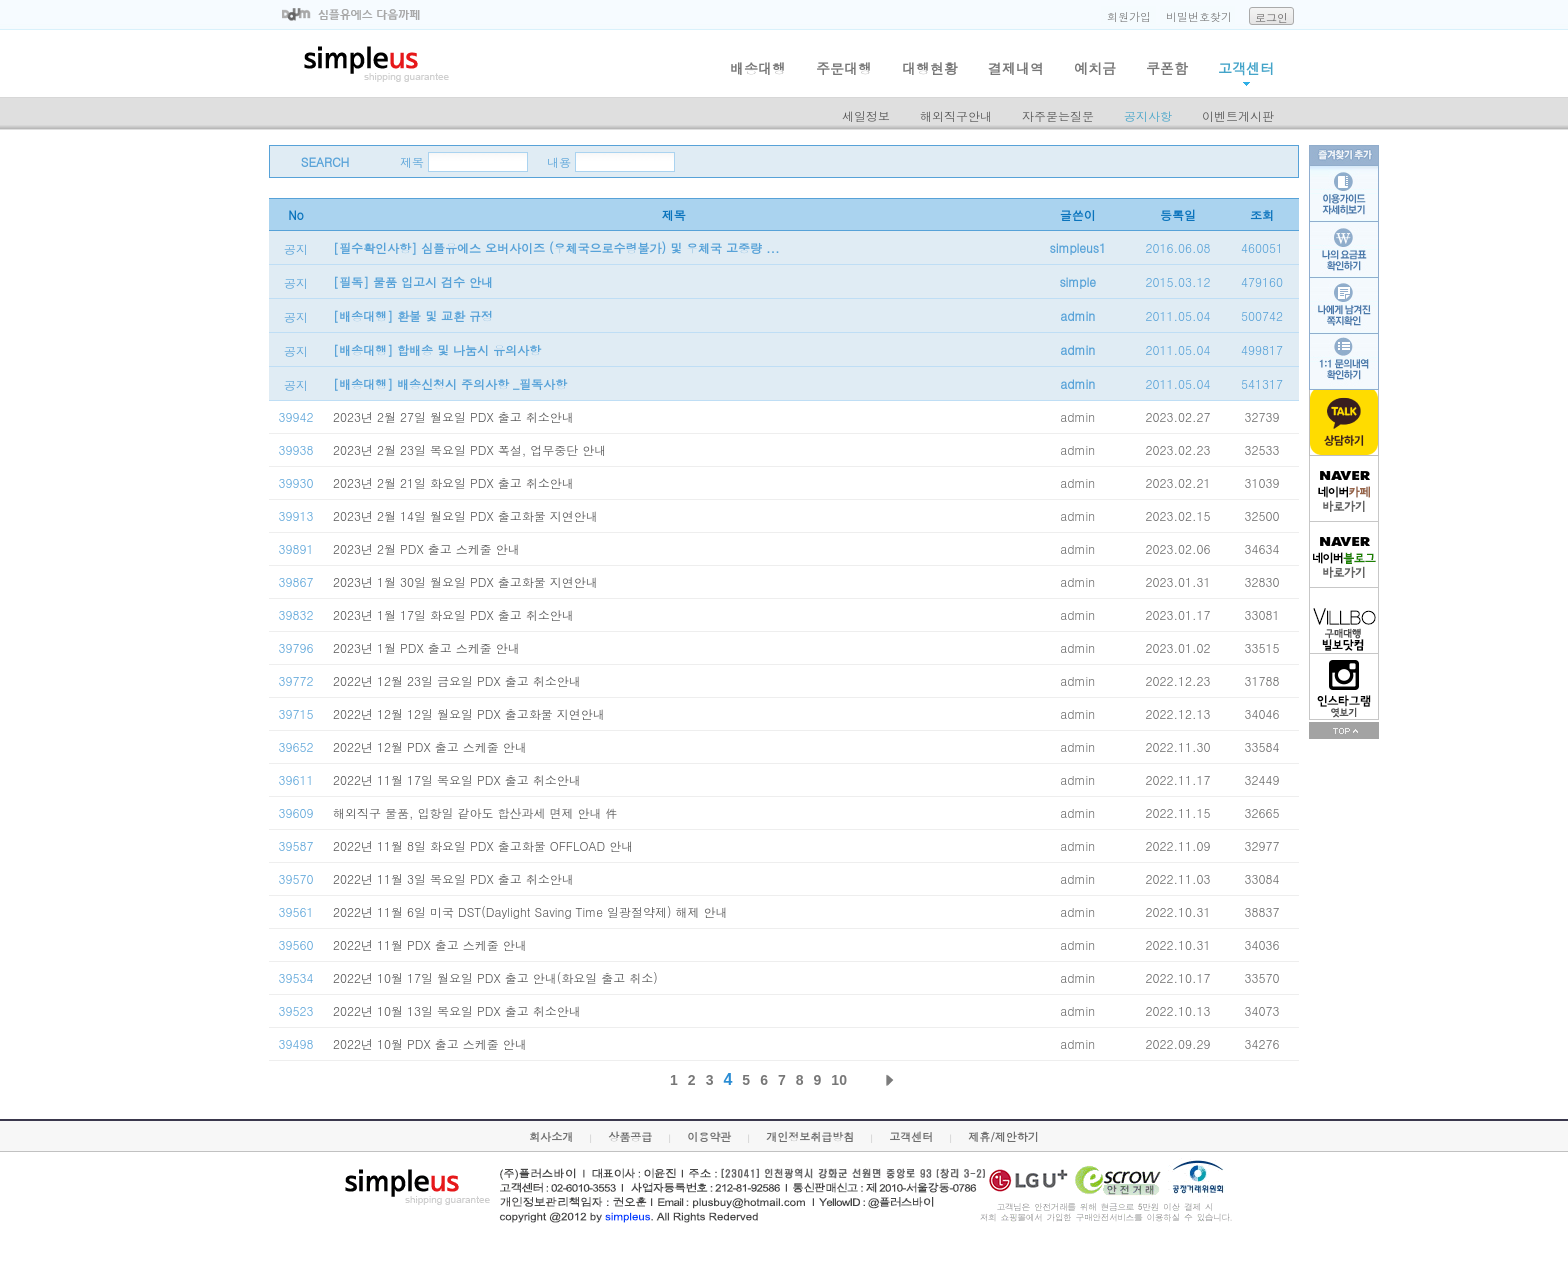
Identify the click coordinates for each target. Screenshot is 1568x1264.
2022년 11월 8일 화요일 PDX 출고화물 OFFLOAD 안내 (483, 845)
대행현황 (930, 68)
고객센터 (1246, 68)
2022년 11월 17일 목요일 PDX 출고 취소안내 (457, 779)
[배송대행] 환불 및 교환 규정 (413, 315)
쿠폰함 (1167, 68)
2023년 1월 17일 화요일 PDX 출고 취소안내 (453, 614)
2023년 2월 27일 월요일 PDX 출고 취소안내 (453, 416)
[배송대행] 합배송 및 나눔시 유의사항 (437, 349)
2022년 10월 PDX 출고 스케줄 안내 (430, 1043)
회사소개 (551, 1136)
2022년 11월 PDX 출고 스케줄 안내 (430, 944)
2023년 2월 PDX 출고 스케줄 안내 (426, 548)
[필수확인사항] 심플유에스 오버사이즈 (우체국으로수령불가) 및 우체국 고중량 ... (556, 247)
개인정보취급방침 (810, 1136)
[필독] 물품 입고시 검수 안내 (413, 281)
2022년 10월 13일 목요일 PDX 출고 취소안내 (457, 1010)
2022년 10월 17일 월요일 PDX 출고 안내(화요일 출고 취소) (495, 977)
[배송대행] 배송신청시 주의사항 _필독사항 (450, 383)
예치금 (1095, 68)
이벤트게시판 (1238, 115)
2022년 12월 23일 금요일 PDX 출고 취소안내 (457, 680)
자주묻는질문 (1058, 115)
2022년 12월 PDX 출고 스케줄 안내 (430, 746)
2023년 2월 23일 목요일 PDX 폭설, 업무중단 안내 (469, 449)
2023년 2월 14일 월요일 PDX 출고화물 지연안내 (465, 515)
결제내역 (1016, 68)
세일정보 (866, 115)
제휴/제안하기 (1003, 1136)
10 (839, 1080)
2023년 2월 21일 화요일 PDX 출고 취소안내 (453, 482)
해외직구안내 (956, 115)
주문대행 (844, 68)
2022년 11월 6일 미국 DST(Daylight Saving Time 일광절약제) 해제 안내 (530, 911)
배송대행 (758, 68)
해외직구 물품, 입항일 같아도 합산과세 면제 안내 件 (475, 812)
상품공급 (630, 1136)
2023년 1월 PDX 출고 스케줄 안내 (426, 647)
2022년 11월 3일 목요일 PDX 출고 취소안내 (453, 878)
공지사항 (1148, 115)
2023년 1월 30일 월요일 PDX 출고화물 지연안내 (465, 581)
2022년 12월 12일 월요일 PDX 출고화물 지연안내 (469, 713)
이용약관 (709, 1136)
